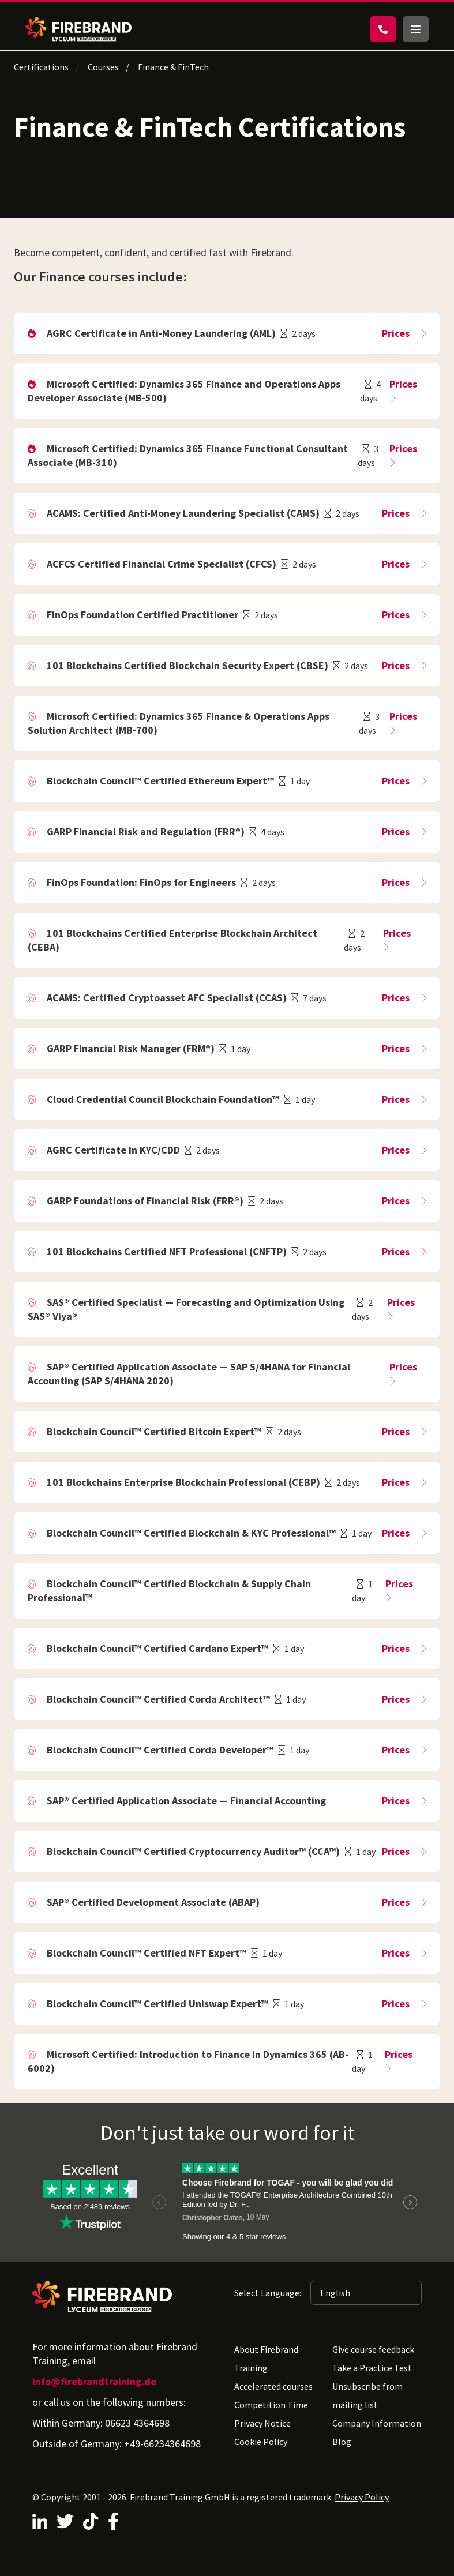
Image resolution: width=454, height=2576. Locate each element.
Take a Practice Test (372, 2368)
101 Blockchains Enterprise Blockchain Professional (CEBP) (183, 1482)
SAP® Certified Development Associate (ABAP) (153, 1902)
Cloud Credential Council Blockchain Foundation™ (163, 1099)
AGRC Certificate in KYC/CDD (113, 1149)
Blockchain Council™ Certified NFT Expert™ (146, 1952)
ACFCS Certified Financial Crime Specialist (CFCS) (161, 563)
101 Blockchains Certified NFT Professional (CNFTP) (167, 1251)
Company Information (376, 2423)
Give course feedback (373, 2349)
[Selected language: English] (366, 2293)
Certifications (41, 67)
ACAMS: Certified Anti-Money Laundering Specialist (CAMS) (183, 513)
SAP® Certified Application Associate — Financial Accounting (186, 1800)
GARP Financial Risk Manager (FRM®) (131, 1048)
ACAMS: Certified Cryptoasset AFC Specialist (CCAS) (167, 997)
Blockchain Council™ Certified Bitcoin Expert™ (154, 1431)
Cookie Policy (260, 2441)
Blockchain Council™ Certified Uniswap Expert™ (157, 2003)
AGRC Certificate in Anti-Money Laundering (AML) (161, 333)
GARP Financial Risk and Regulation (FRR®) (146, 831)
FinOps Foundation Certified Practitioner (142, 614)
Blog (341, 2441)
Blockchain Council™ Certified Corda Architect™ (158, 1699)
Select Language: (267, 2293)
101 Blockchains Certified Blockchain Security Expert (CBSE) (187, 665)
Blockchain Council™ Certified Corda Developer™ (160, 1749)
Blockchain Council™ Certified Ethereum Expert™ (160, 780)
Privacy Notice (262, 2423)
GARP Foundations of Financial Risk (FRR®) (145, 1200)
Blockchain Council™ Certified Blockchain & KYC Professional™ (191, 1532)
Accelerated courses (273, 2386)
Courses (103, 67)
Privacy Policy (362, 2497)
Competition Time (271, 2404)
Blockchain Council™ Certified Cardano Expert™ (157, 1648)
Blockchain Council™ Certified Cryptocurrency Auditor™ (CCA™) (193, 1851)
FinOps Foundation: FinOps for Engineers (141, 882)
